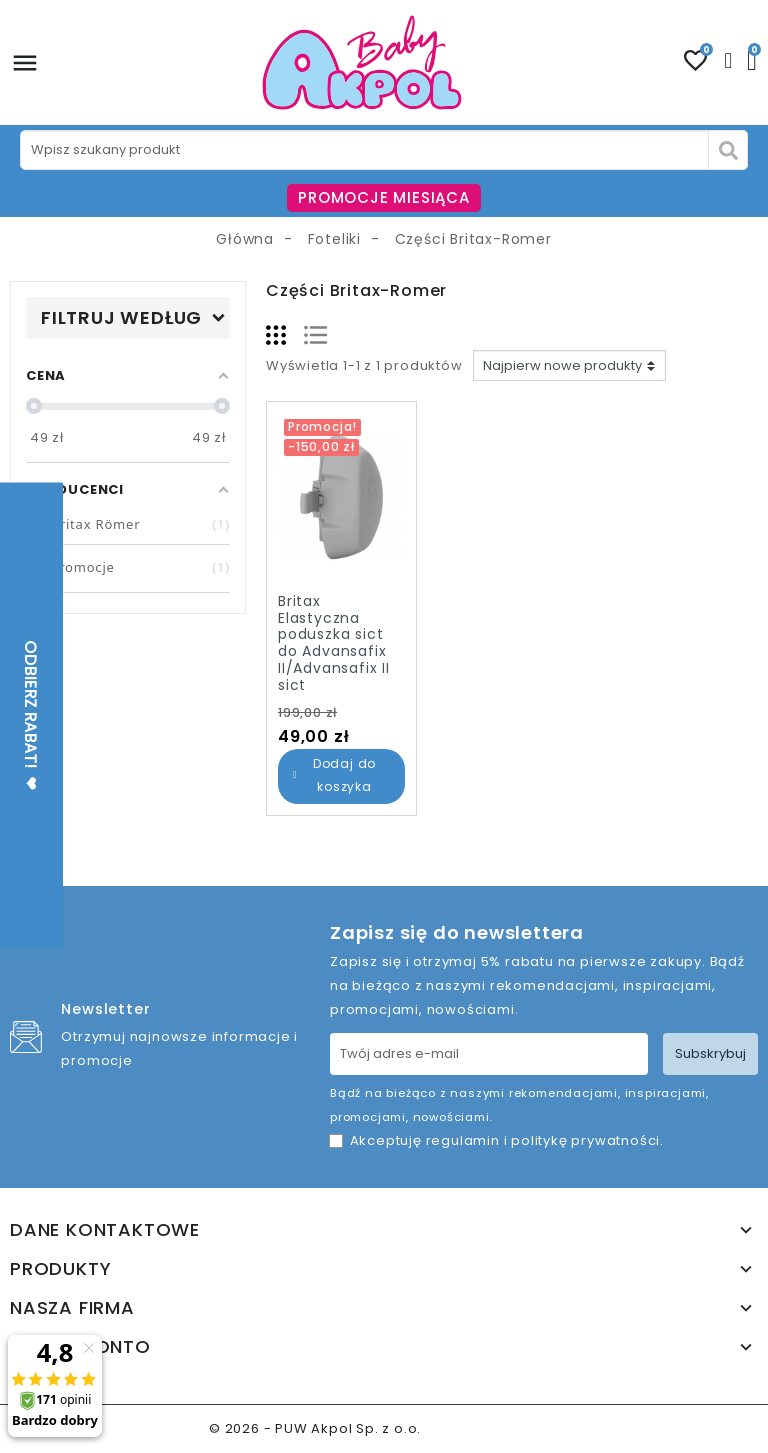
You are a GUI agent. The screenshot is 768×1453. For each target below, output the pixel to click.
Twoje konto (80, 1347)
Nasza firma (72, 1308)
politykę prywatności (585, 1140)
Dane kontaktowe (105, 1230)
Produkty (60, 1269)
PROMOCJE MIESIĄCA (384, 197)
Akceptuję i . (507, 1140)
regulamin (463, 1140)
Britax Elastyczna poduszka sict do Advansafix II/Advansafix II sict (334, 643)
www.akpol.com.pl (492, 1428)
